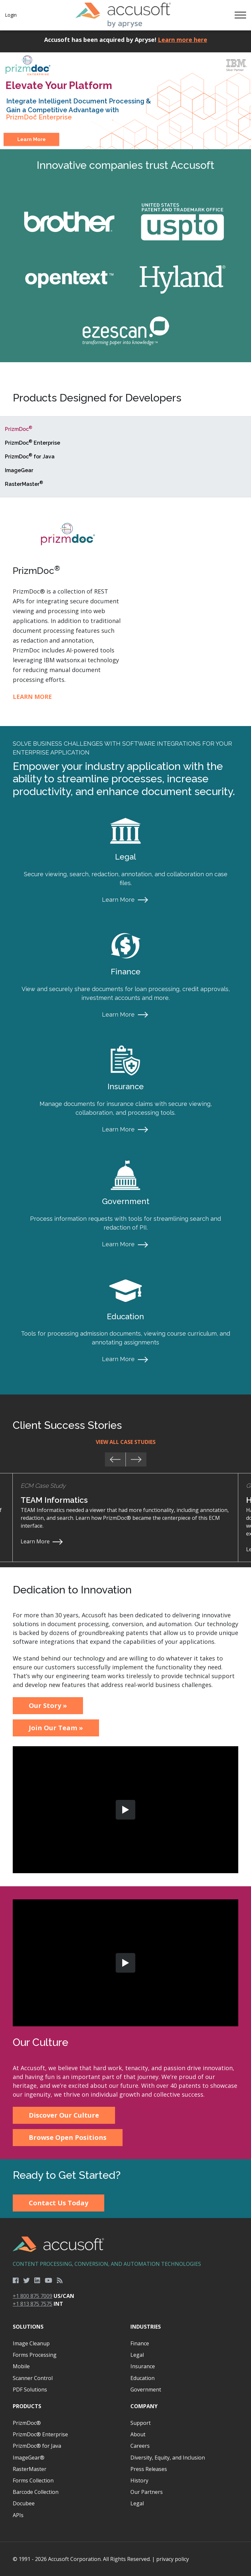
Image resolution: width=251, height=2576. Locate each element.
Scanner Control (33, 2378)
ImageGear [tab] (19, 470)
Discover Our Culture (64, 2115)
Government (145, 2389)
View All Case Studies (126, 1442)
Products (27, 2406)
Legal (137, 2354)
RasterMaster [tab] (24, 483)
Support (140, 2422)
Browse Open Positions (68, 2137)
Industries (145, 2326)
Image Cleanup (31, 2343)
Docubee (24, 2503)
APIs (18, 2515)
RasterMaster (29, 2469)
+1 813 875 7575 (32, 2303)
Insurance (142, 2366)
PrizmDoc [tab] (18, 428)
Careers (140, 2445)
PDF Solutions (30, 2389)
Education (142, 2378)
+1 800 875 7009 (32, 2296)
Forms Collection (33, 2480)
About (137, 2434)
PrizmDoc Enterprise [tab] (32, 442)
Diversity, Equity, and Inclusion (167, 2457)
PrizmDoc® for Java (37, 2445)
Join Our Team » (56, 1727)
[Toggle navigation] (240, 15)
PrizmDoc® (27, 2422)
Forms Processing (35, 2354)
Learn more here (182, 40)
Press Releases (148, 2469)
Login (11, 15)
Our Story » (48, 1705)
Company (144, 2406)
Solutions (28, 2326)
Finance (139, 2343)
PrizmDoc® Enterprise (40, 2434)
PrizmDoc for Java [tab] (30, 456)
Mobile (21, 2366)
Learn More (31, 139)
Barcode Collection (36, 2492)
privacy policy (172, 2559)
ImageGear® (28, 2457)
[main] (125, 1124)
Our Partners (146, 2492)
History (139, 2480)
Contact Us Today (58, 2202)
